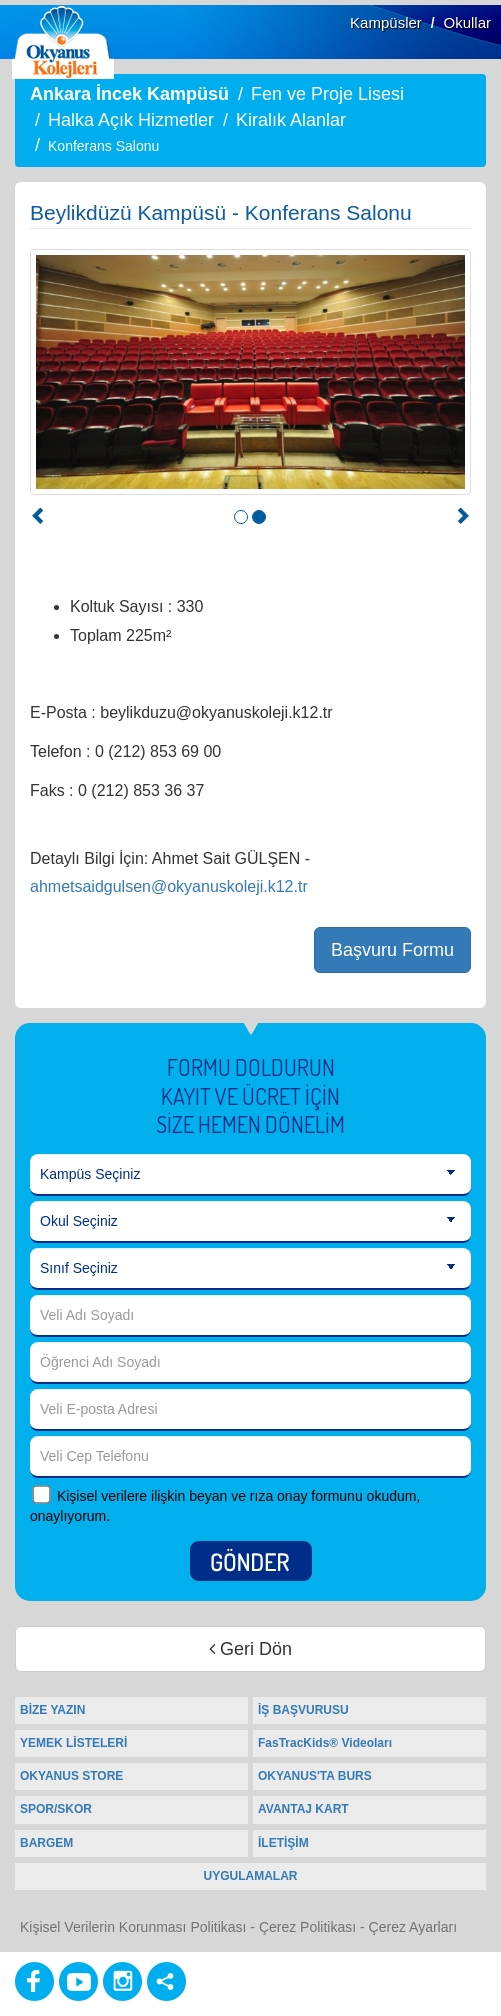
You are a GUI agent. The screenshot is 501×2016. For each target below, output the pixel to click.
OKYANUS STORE (71, 1776)
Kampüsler (386, 22)
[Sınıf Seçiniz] (250, 1269)
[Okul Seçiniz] (250, 1222)
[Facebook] (34, 1981)
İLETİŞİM (283, 1843)
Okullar (467, 22)
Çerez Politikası (307, 1927)
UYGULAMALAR (251, 1876)
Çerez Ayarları (413, 1927)
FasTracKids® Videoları (325, 1743)
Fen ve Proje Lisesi (327, 94)
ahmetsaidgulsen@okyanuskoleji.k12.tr (169, 886)
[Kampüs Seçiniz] (250, 1175)
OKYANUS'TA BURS (315, 1776)
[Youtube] (78, 1981)
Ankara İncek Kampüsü (129, 94)
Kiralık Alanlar (291, 120)
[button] (39, 518)
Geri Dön (250, 1649)
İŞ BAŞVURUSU (303, 1710)
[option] (250, 372)
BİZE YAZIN (52, 1710)
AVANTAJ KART (303, 1809)
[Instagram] (122, 1981)
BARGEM (46, 1843)
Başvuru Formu (392, 950)
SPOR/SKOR (56, 1809)
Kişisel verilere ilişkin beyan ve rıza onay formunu (210, 1496)
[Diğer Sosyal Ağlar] (166, 1981)
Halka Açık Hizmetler (131, 120)
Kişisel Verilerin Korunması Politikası (133, 1927)
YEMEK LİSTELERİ (73, 1743)
